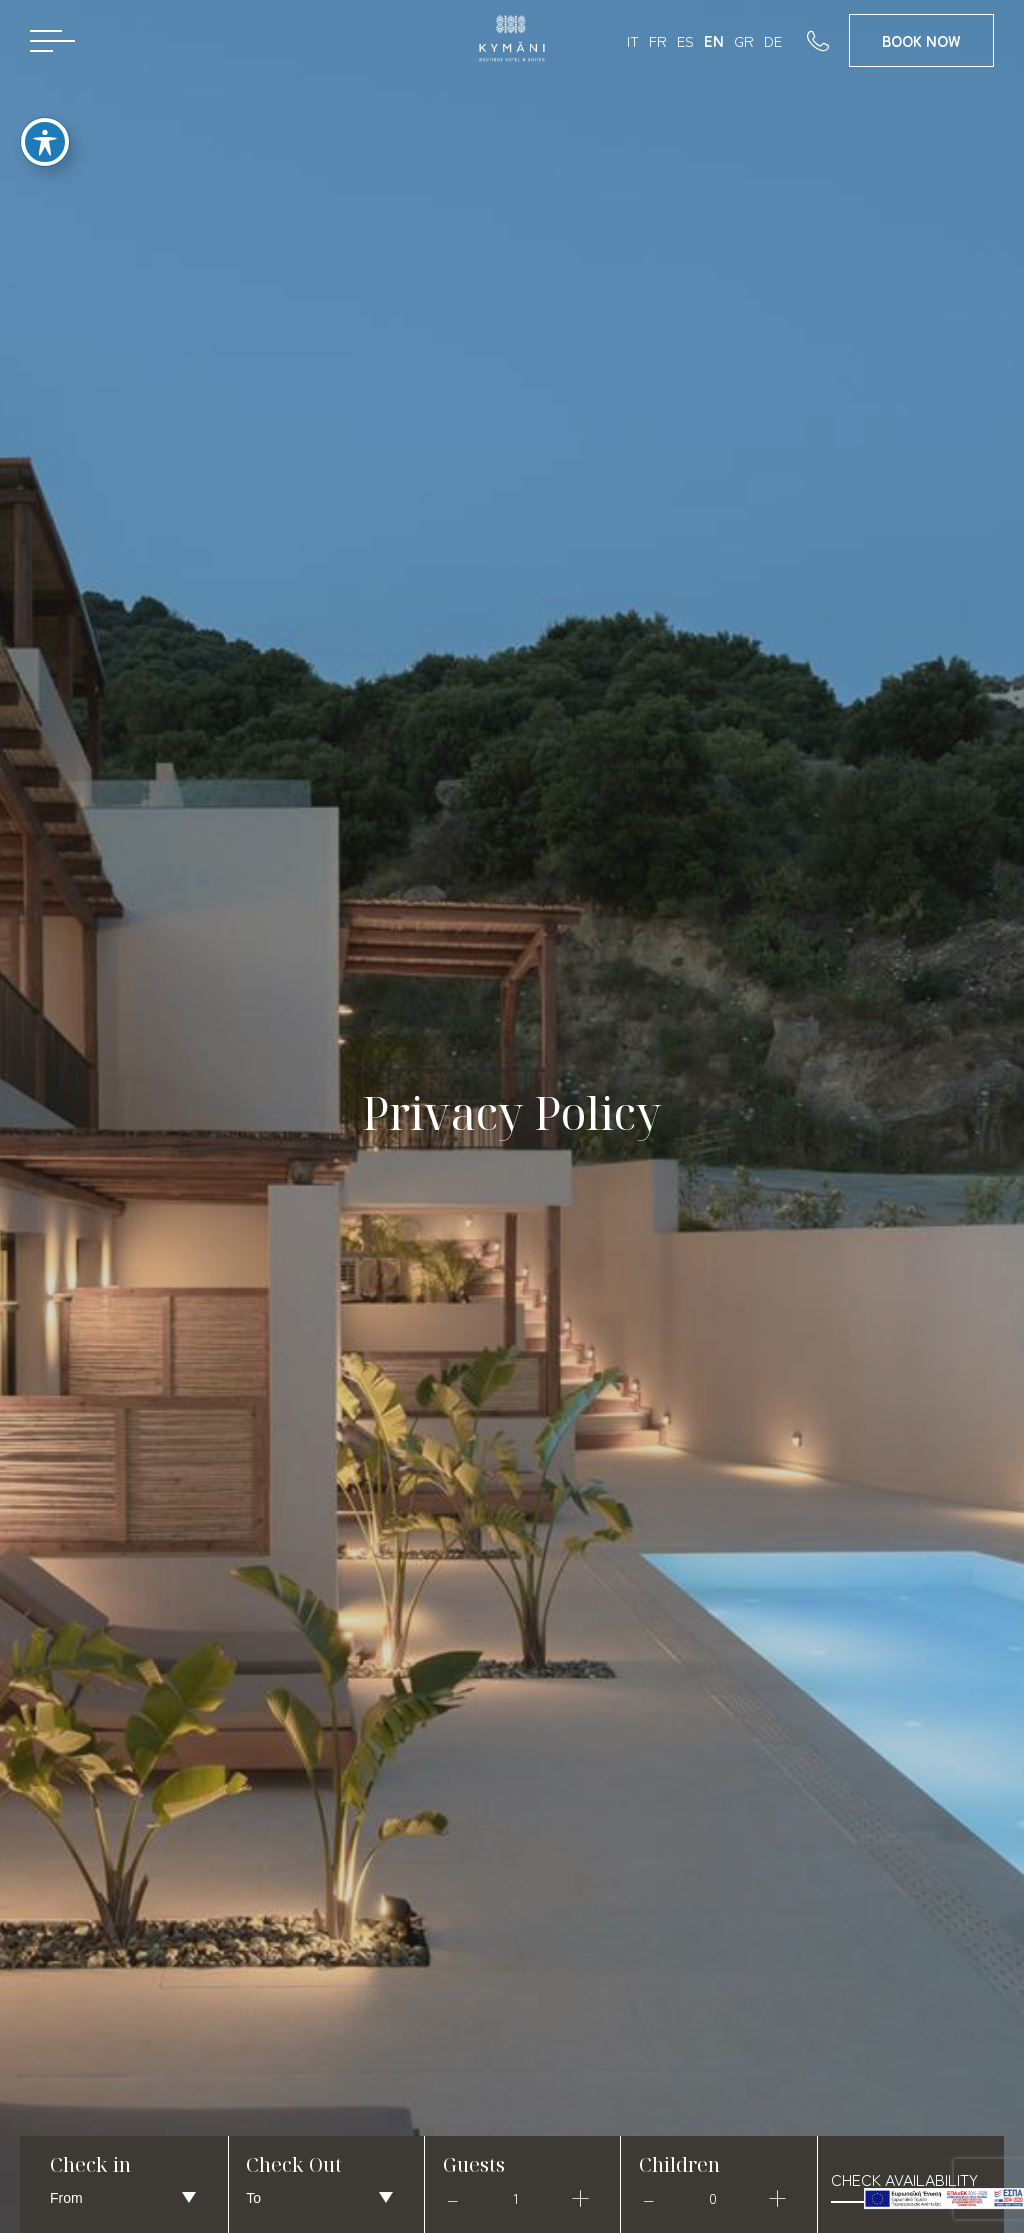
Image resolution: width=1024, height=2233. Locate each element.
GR (744, 40)
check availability (904, 2179)
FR (658, 40)
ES (685, 40)
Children (679, 2164)
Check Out (294, 2164)
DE (773, 40)
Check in (90, 2164)
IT (633, 40)
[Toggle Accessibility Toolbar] (45, 135)
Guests (474, 2164)
